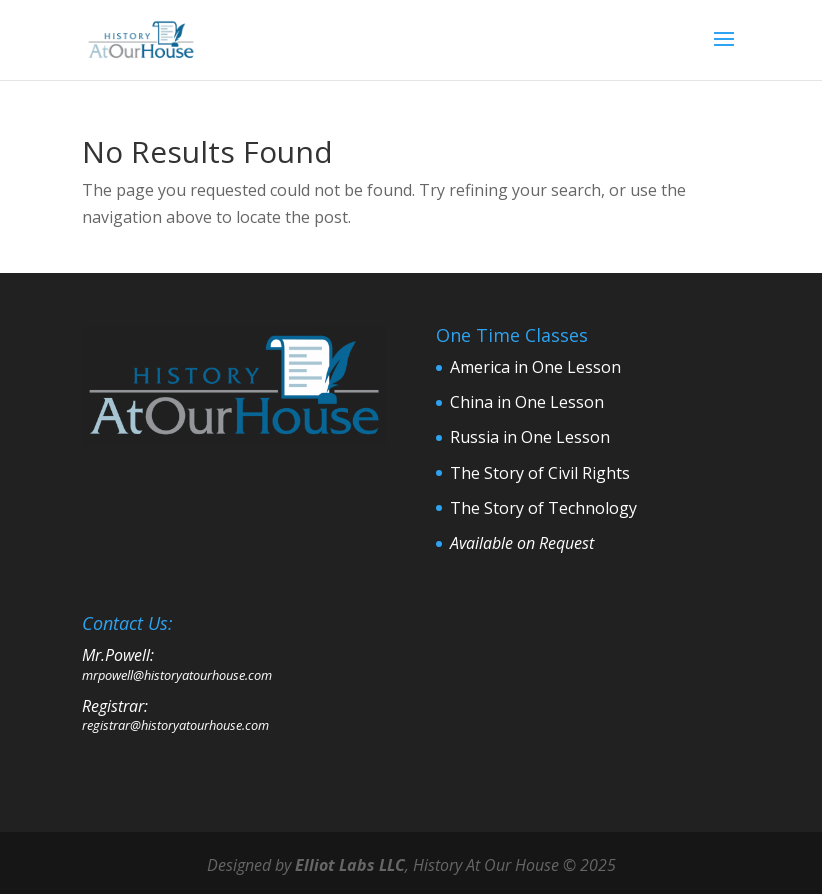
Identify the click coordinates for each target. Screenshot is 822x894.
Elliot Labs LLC (350, 865)
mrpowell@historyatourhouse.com (177, 675)
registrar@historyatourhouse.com (175, 725)
